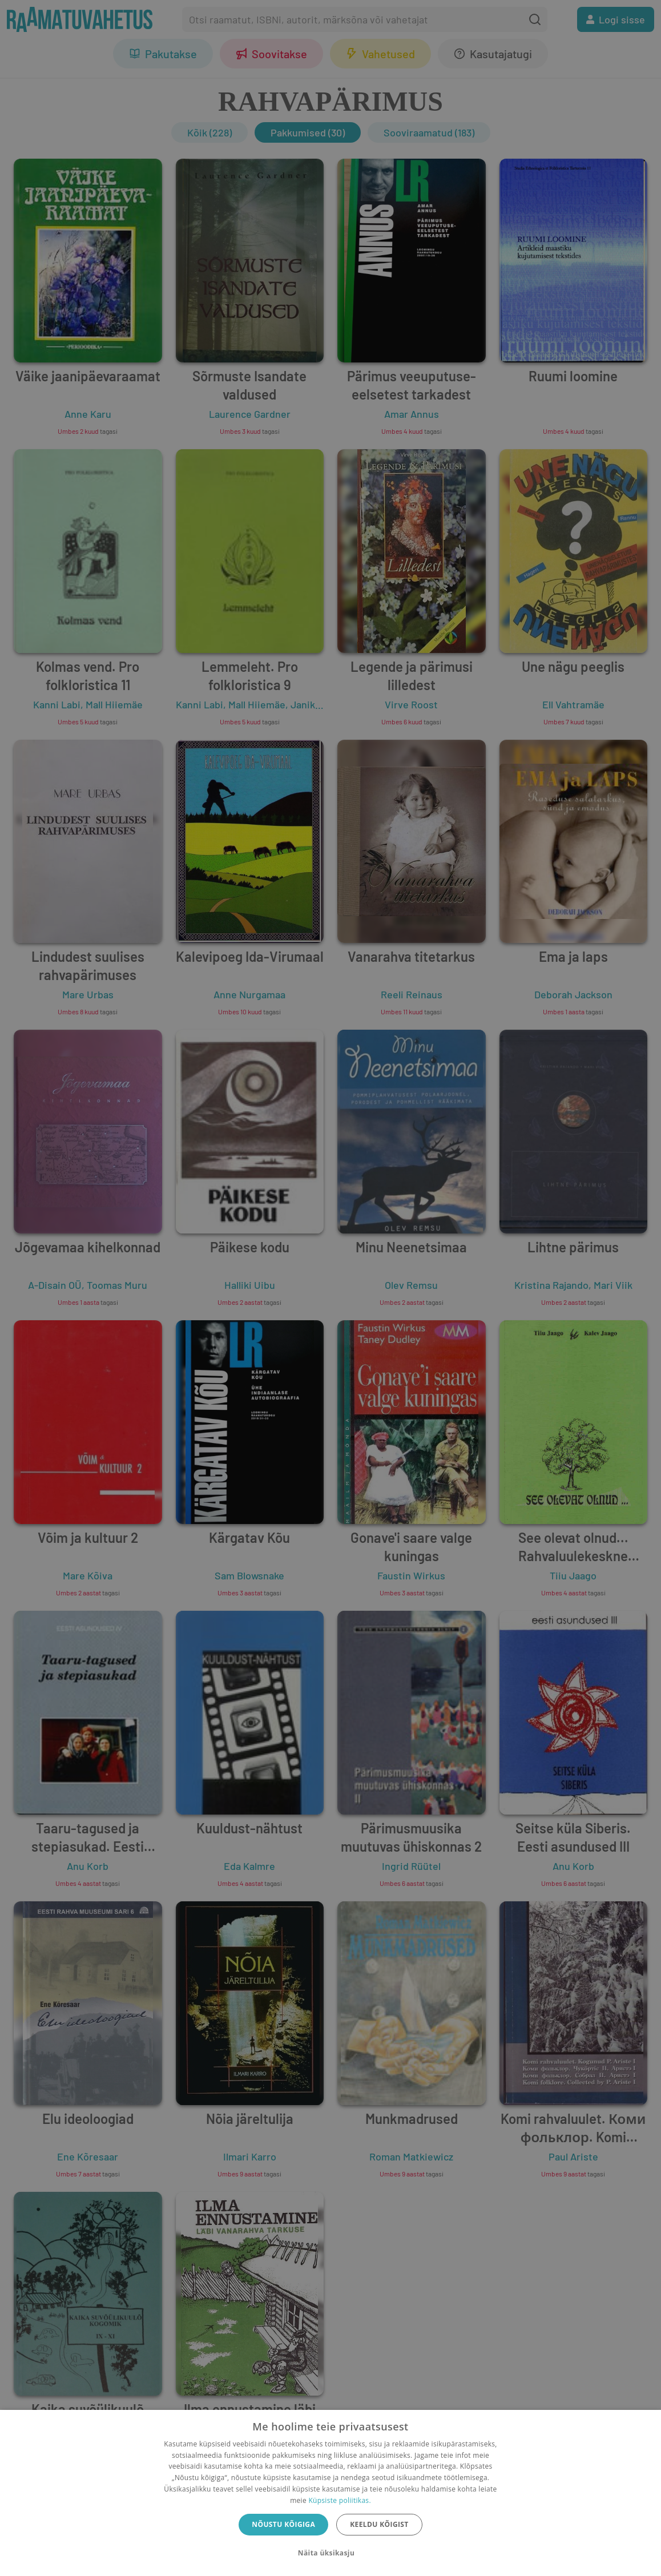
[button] (330, 2553)
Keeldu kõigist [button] (379, 2524)
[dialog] (330, 2493)
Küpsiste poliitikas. (339, 2500)
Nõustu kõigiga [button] (283, 2524)
